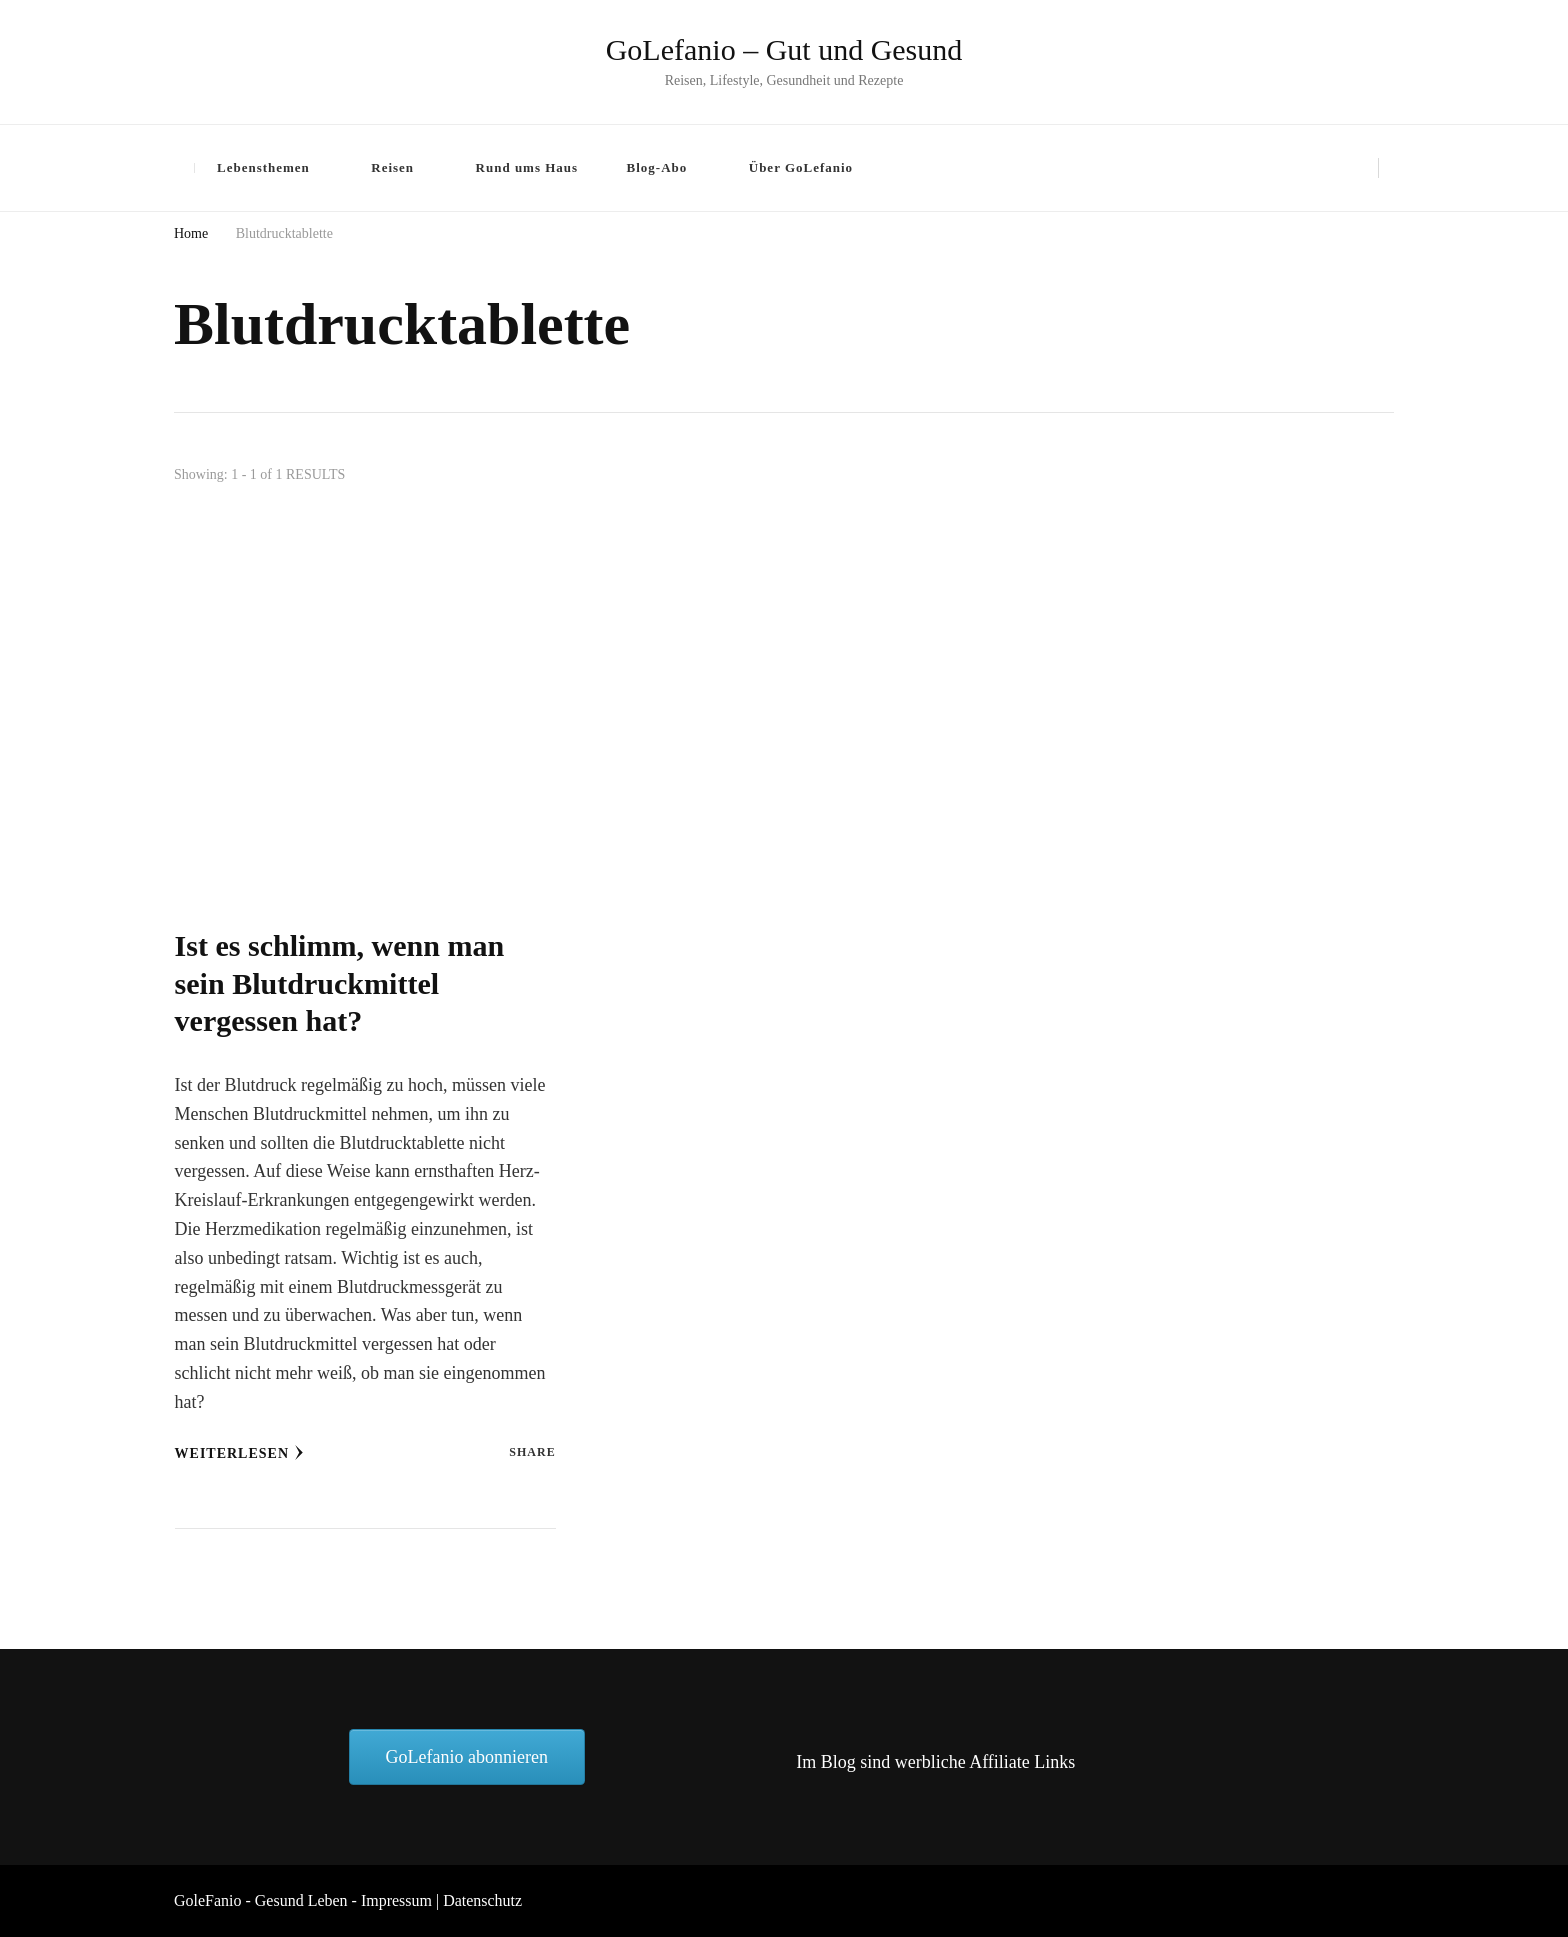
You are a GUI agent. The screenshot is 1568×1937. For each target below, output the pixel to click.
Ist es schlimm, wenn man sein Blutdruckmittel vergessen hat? (340, 983)
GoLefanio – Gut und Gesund (784, 49)
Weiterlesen (239, 1453)
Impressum (396, 1900)
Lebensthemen (263, 167)
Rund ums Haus (527, 167)
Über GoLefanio (801, 167)
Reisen (392, 167)
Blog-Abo (657, 167)
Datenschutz (482, 1900)
